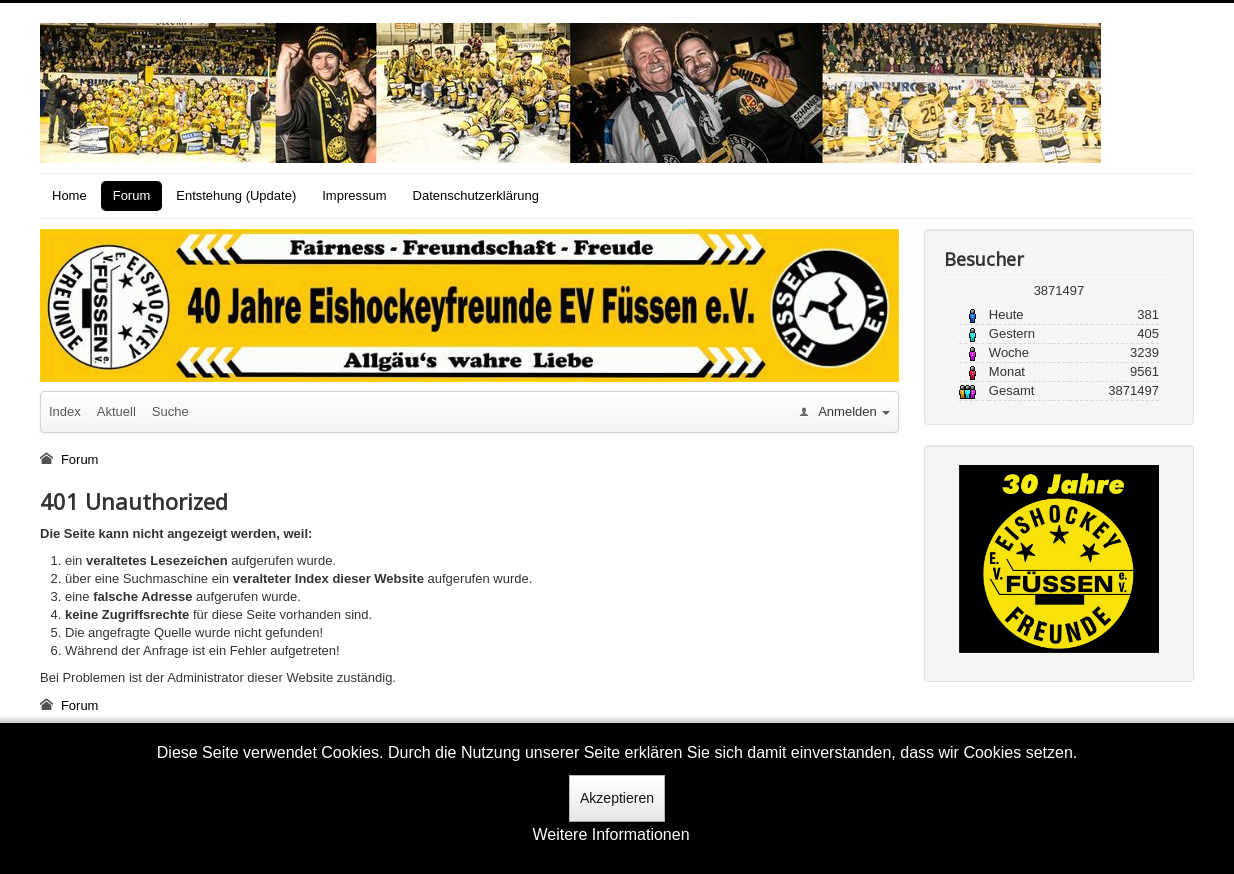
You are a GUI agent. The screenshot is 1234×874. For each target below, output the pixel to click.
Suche (170, 411)
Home (69, 195)
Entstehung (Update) (236, 195)
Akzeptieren (617, 798)
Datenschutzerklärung (476, 195)
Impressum (354, 195)
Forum (132, 195)
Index (65, 411)
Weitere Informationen (610, 834)
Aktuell (116, 411)
